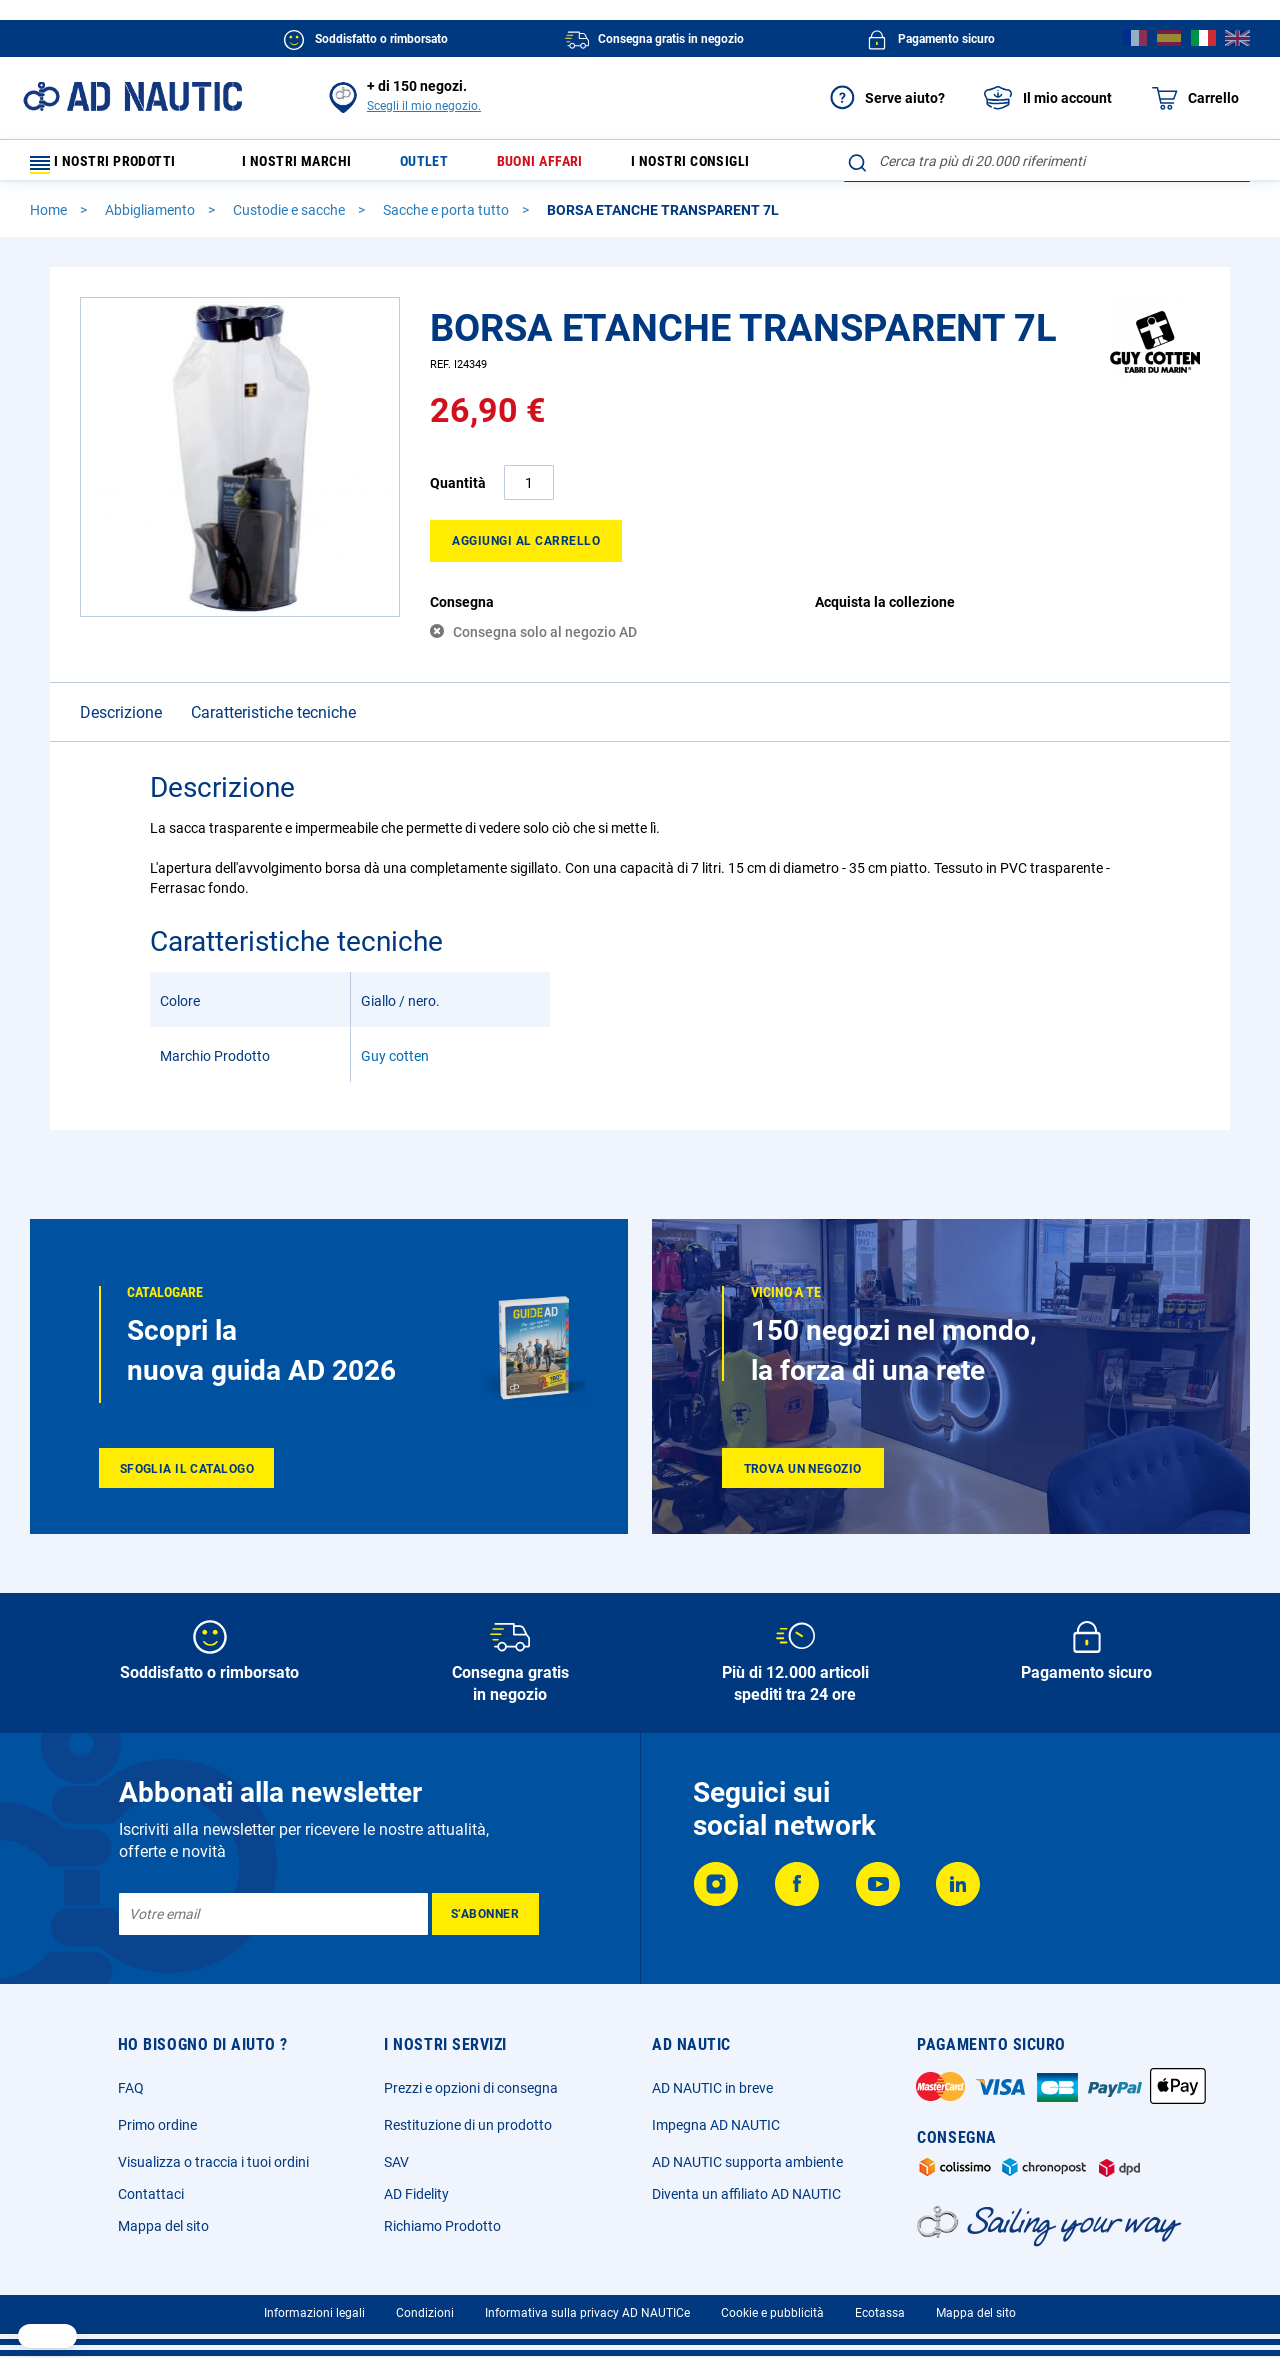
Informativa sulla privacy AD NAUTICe (587, 2313)
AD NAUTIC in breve (712, 2088)
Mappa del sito (163, 2226)
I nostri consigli (726, 165)
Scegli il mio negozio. (424, 106)
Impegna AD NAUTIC (716, 2125)
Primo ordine (157, 2125)
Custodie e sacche (290, 219)
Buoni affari (566, 165)
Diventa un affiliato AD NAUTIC (746, 2194)
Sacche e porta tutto (447, 219)
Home (50, 219)
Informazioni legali (314, 2313)
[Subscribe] (485, 1914)
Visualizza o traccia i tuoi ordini (213, 2162)
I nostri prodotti (115, 165)
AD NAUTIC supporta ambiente (747, 2162)
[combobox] (1047, 161)
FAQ (131, 2088)
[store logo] (132, 96)
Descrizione (121, 721)
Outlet (444, 165)
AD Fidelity (416, 2194)
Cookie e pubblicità (772, 2313)
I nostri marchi (311, 165)
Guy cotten (395, 1065)
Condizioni (425, 2313)
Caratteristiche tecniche (273, 721)
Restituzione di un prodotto (468, 2125)
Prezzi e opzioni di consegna (471, 2088)
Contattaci (151, 2194)
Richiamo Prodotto (442, 2226)
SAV (396, 2162)
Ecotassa (880, 2313)
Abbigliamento (151, 219)
